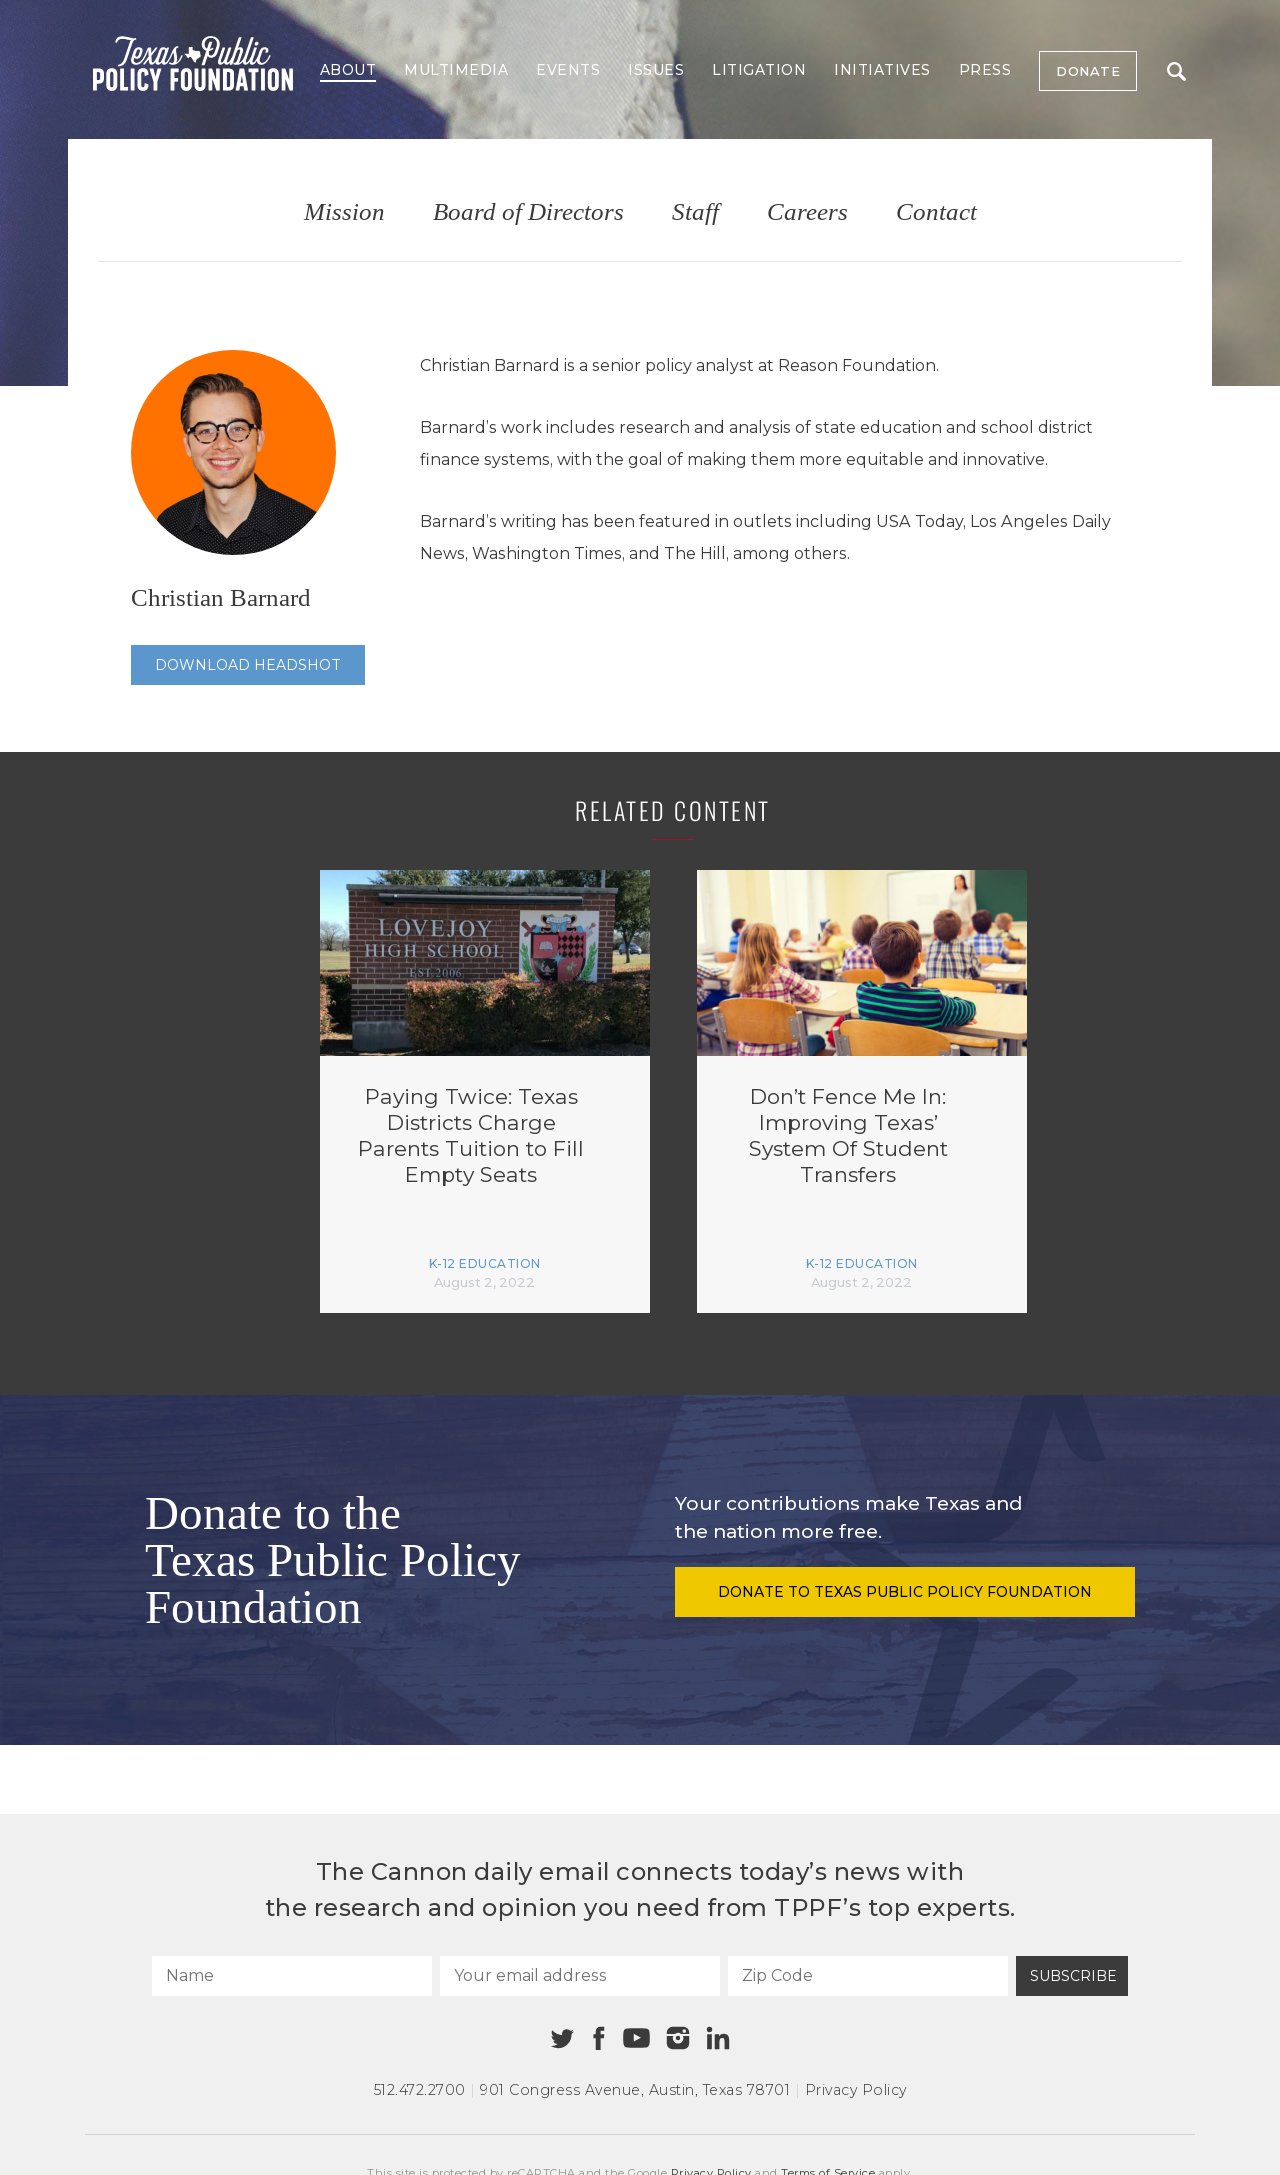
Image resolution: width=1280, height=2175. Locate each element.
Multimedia (456, 70)
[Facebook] (599, 2038)
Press (985, 70)
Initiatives (882, 70)
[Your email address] (580, 1976)
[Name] (292, 1976)
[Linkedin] (718, 2038)
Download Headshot (248, 665)
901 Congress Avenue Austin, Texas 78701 (635, 2090)
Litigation (759, 70)
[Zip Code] (868, 1976)
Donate (1088, 71)
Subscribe (1073, 1976)
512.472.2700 (420, 2090)
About (348, 70)
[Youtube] (636, 2039)
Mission (344, 212)
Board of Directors (528, 212)
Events (568, 70)
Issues (656, 70)
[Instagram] (678, 2038)
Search (1176, 71)
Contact (936, 212)
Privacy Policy (856, 2090)
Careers (807, 212)
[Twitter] (562, 2038)
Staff (695, 212)
